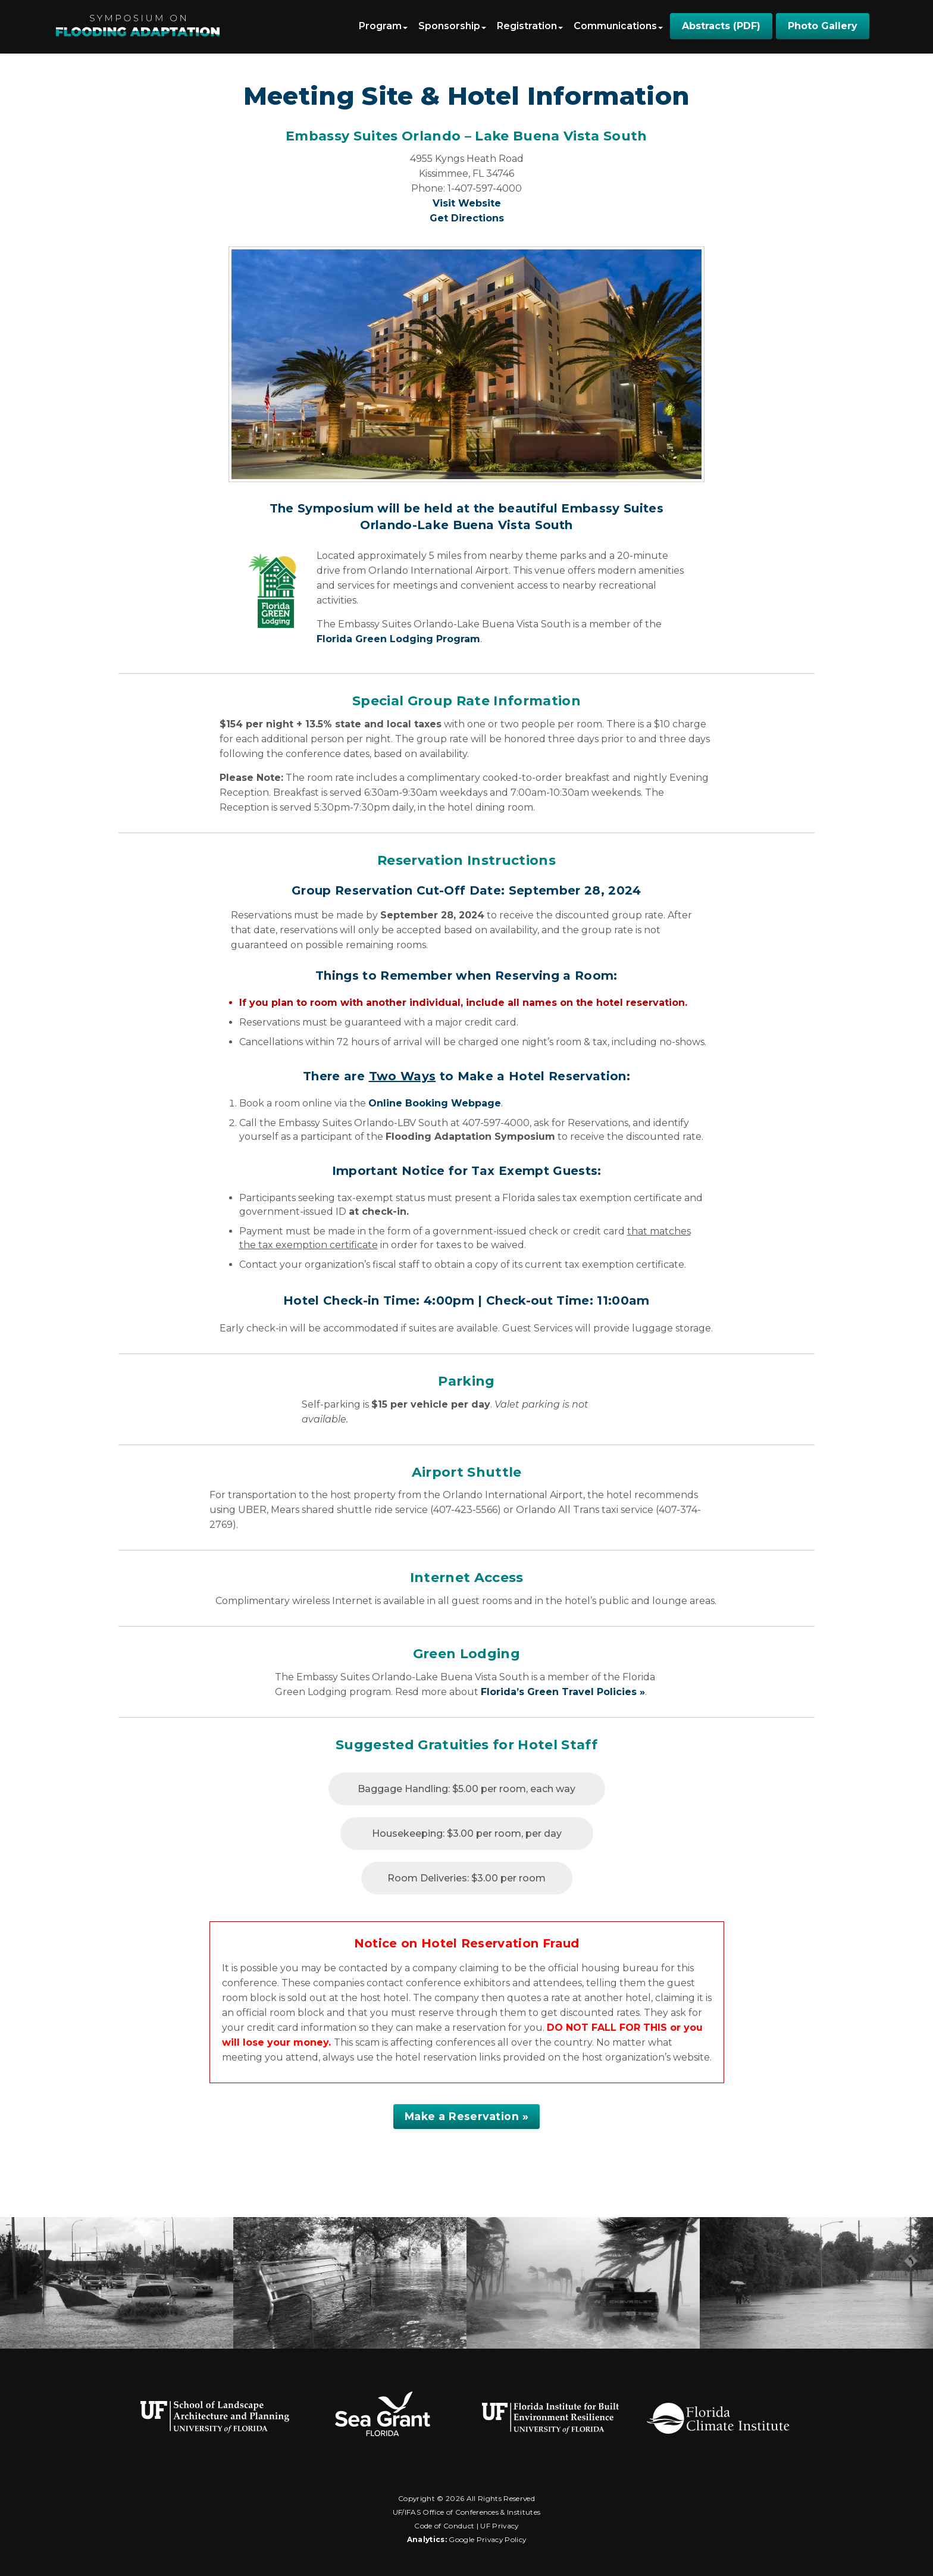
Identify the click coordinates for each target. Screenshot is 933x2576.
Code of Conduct (444, 2525)
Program (383, 26)
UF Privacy (499, 2525)
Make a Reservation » (466, 2116)
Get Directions (467, 218)
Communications (618, 26)
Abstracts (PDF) (721, 26)
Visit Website (467, 203)
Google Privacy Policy (487, 2539)
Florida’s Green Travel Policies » (563, 1691)
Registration (530, 26)
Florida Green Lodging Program (398, 639)
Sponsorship (452, 26)
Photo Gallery (822, 26)
